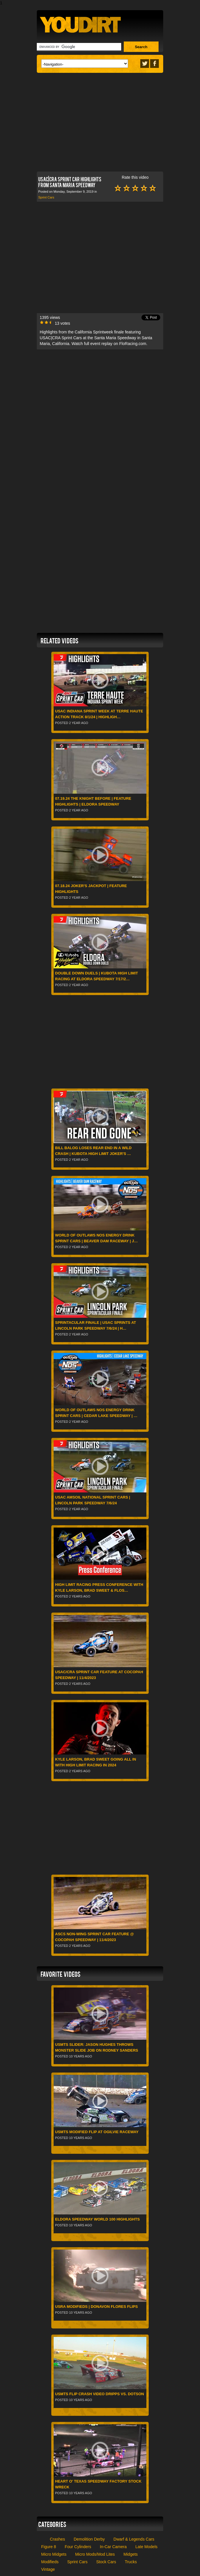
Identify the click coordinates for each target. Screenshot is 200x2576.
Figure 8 (48, 2546)
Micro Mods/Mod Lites (95, 2554)
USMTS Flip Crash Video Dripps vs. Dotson (99, 2394)
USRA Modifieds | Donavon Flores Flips (96, 2306)
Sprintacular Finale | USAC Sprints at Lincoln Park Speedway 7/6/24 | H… (95, 1325)
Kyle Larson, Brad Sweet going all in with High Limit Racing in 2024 (95, 1762)
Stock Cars (106, 2561)
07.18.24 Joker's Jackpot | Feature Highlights (91, 889)
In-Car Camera (113, 2546)
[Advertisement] (100, 120)
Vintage (48, 2569)
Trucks (131, 2561)
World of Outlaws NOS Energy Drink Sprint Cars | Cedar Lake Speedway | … (96, 1413)
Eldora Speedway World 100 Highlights (97, 2219)
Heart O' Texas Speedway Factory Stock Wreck (98, 2484)
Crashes (57, 2539)
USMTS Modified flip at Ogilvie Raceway (97, 2132)
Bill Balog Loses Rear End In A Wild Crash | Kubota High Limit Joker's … (93, 1151)
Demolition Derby (89, 2539)
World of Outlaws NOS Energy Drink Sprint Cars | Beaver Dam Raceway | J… (96, 1238)
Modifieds (50, 2561)
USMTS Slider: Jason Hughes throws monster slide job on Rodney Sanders (96, 2047)
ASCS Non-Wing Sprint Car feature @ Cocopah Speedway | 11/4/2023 (94, 1937)
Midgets (130, 2554)
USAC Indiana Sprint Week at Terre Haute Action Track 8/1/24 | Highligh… (99, 714)
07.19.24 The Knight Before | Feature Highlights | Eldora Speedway (93, 801)
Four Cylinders (78, 2546)
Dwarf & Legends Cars (134, 2539)
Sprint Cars (46, 197)
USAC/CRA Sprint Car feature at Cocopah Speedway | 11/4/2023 (99, 1675)
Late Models (146, 2546)
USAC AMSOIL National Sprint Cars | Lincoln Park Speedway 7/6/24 (92, 1500)
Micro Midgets (53, 2554)
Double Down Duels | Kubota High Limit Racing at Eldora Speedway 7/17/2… (96, 976)
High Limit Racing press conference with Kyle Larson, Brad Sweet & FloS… (99, 1587)
